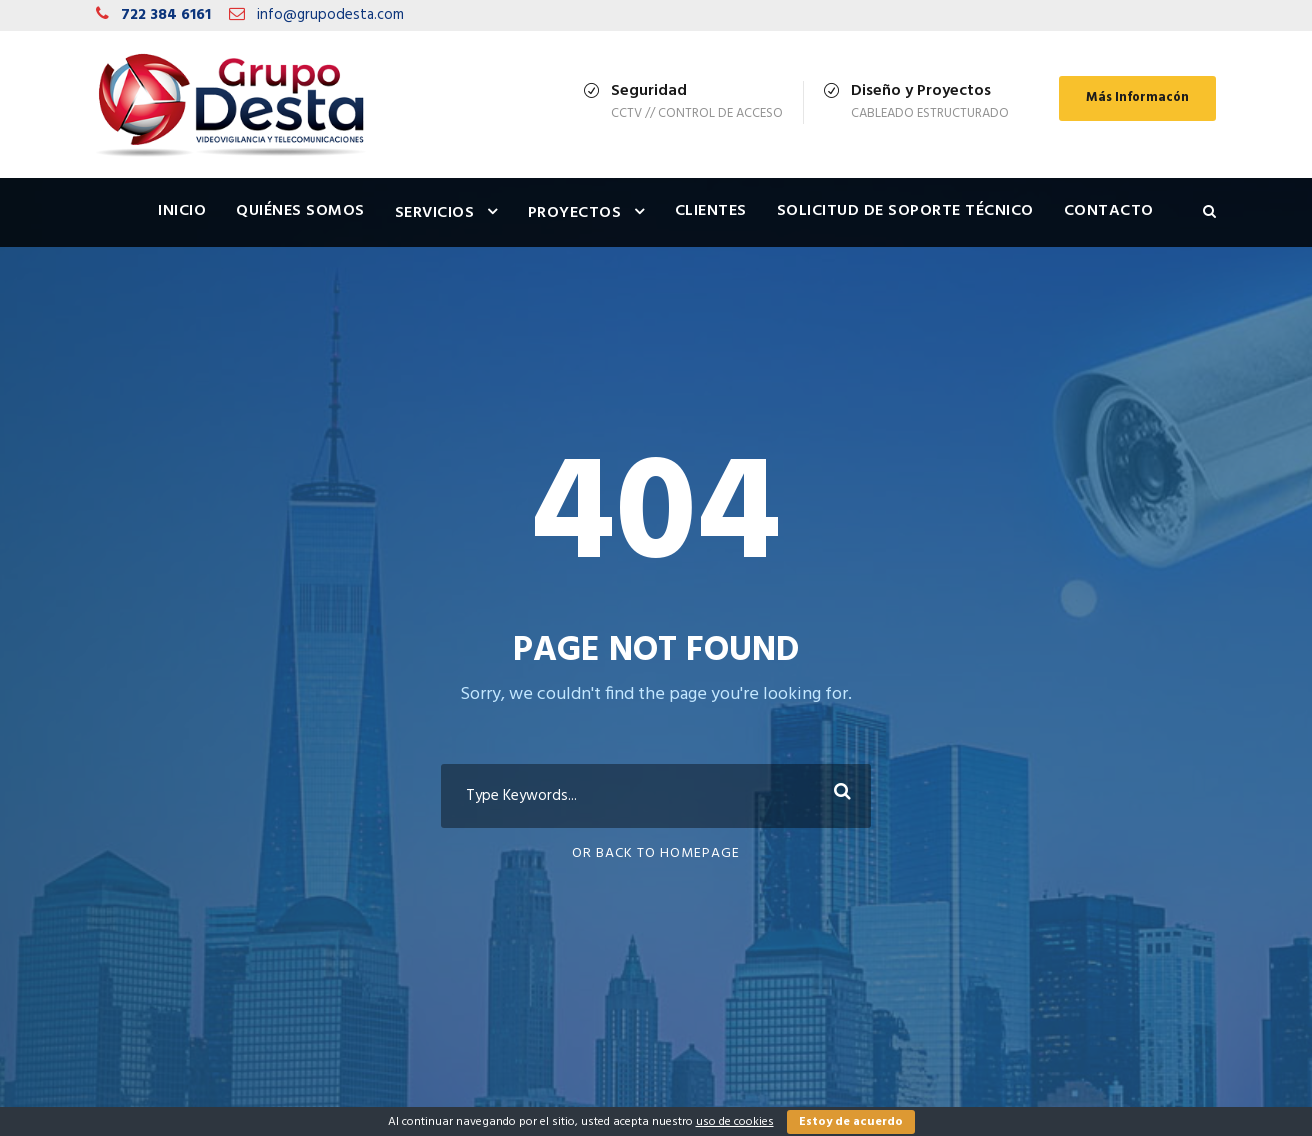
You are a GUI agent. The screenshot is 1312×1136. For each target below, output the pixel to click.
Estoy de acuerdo (851, 1122)
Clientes (711, 211)
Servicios (435, 213)
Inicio (182, 211)
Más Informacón (1137, 97)
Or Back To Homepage (656, 853)
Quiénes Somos (300, 211)
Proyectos (575, 213)
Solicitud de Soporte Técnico (905, 211)
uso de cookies (735, 1122)
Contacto (1109, 211)
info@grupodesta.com (330, 15)
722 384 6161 (166, 15)
